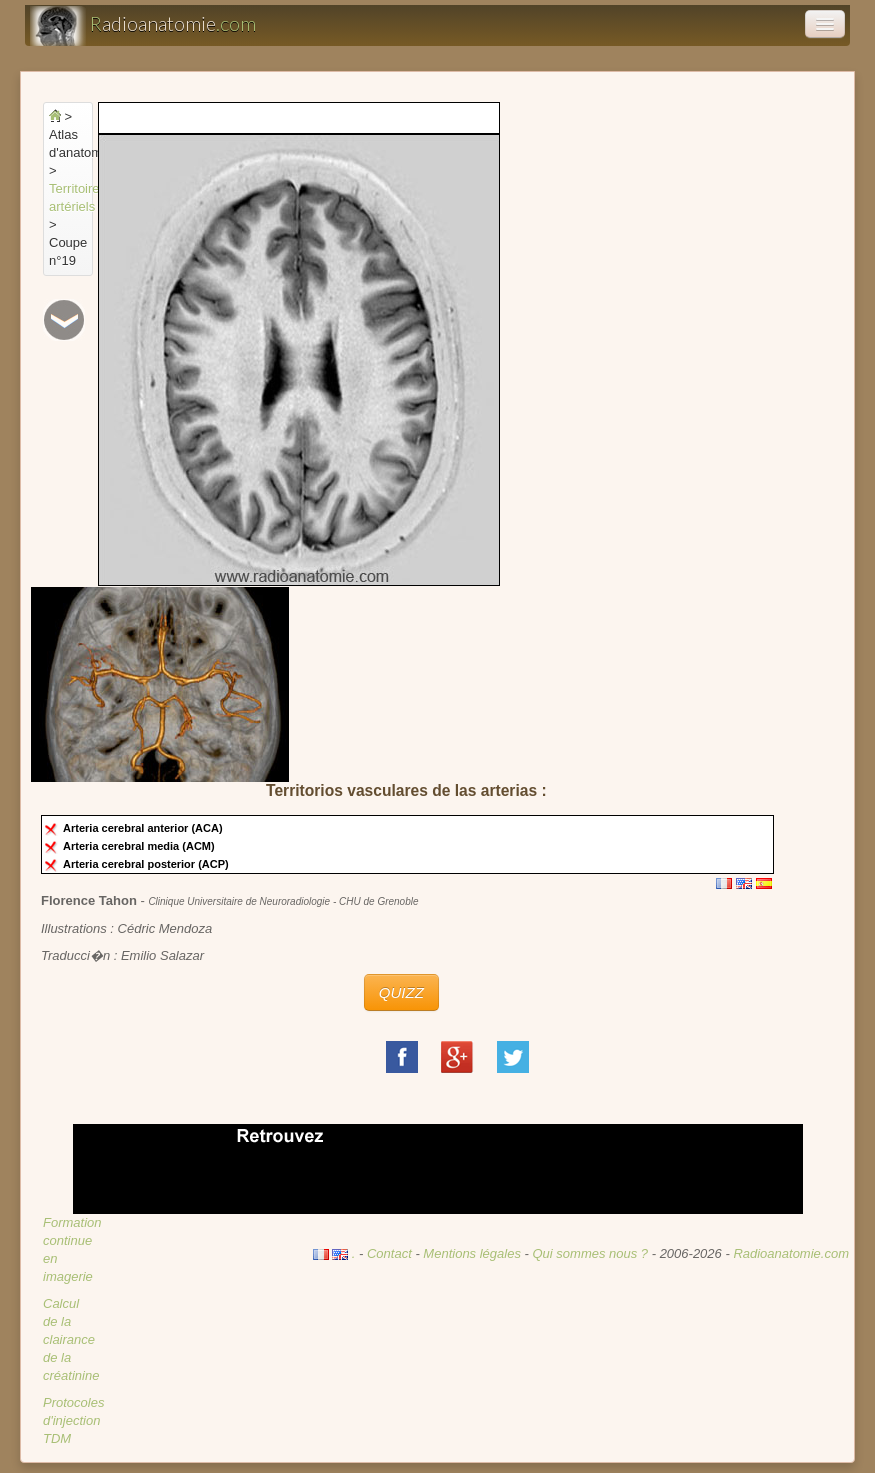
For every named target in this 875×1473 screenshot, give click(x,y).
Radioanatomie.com (791, 1253)
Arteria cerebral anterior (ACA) (146, 828)
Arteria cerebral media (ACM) (142, 846)
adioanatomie (143, 26)
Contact (389, 1253)
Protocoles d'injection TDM (73, 1420)
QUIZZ (401, 992)
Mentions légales (472, 1253)
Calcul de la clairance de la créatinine (71, 1339)
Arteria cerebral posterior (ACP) (149, 864)
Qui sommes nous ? (591, 1253)
